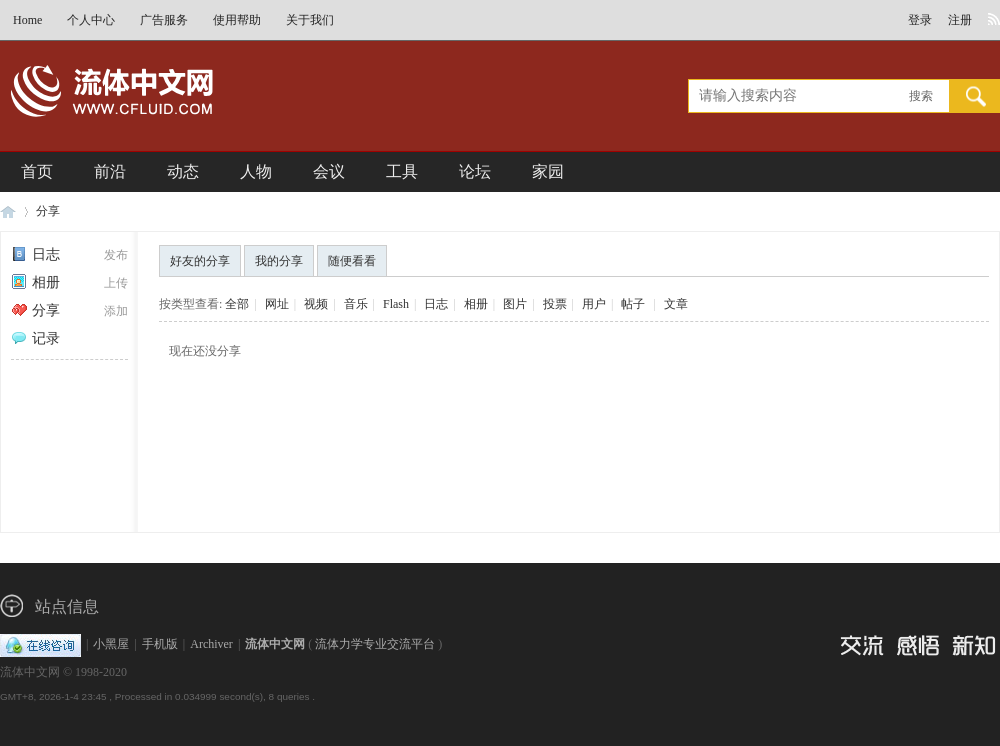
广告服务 (164, 20)
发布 (116, 255)
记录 (35, 338)
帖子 (633, 304)
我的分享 (279, 261)
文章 (676, 304)
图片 (515, 304)
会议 (329, 171)
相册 (35, 282)
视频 (316, 304)
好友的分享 (200, 261)
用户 (594, 304)
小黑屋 (111, 644)
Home (27, 20)
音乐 (356, 304)
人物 (256, 171)
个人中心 (91, 20)
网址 (277, 304)
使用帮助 (237, 20)
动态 (183, 171)
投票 (555, 304)
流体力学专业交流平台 (375, 644)
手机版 (160, 644)
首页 (37, 171)
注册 (960, 20)
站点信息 (67, 606)
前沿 (110, 171)
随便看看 (352, 261)
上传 (116, 283)
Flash (396, 304)
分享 (48, 211)
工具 (402, 171)
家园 (548, 171)
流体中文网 (8, 211)
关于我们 (310, 20)
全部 (237, 304)
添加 (116, 311)
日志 (35, 254)
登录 (920, 20)
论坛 (475, 171)
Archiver (211, 644)
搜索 (921, 96)
